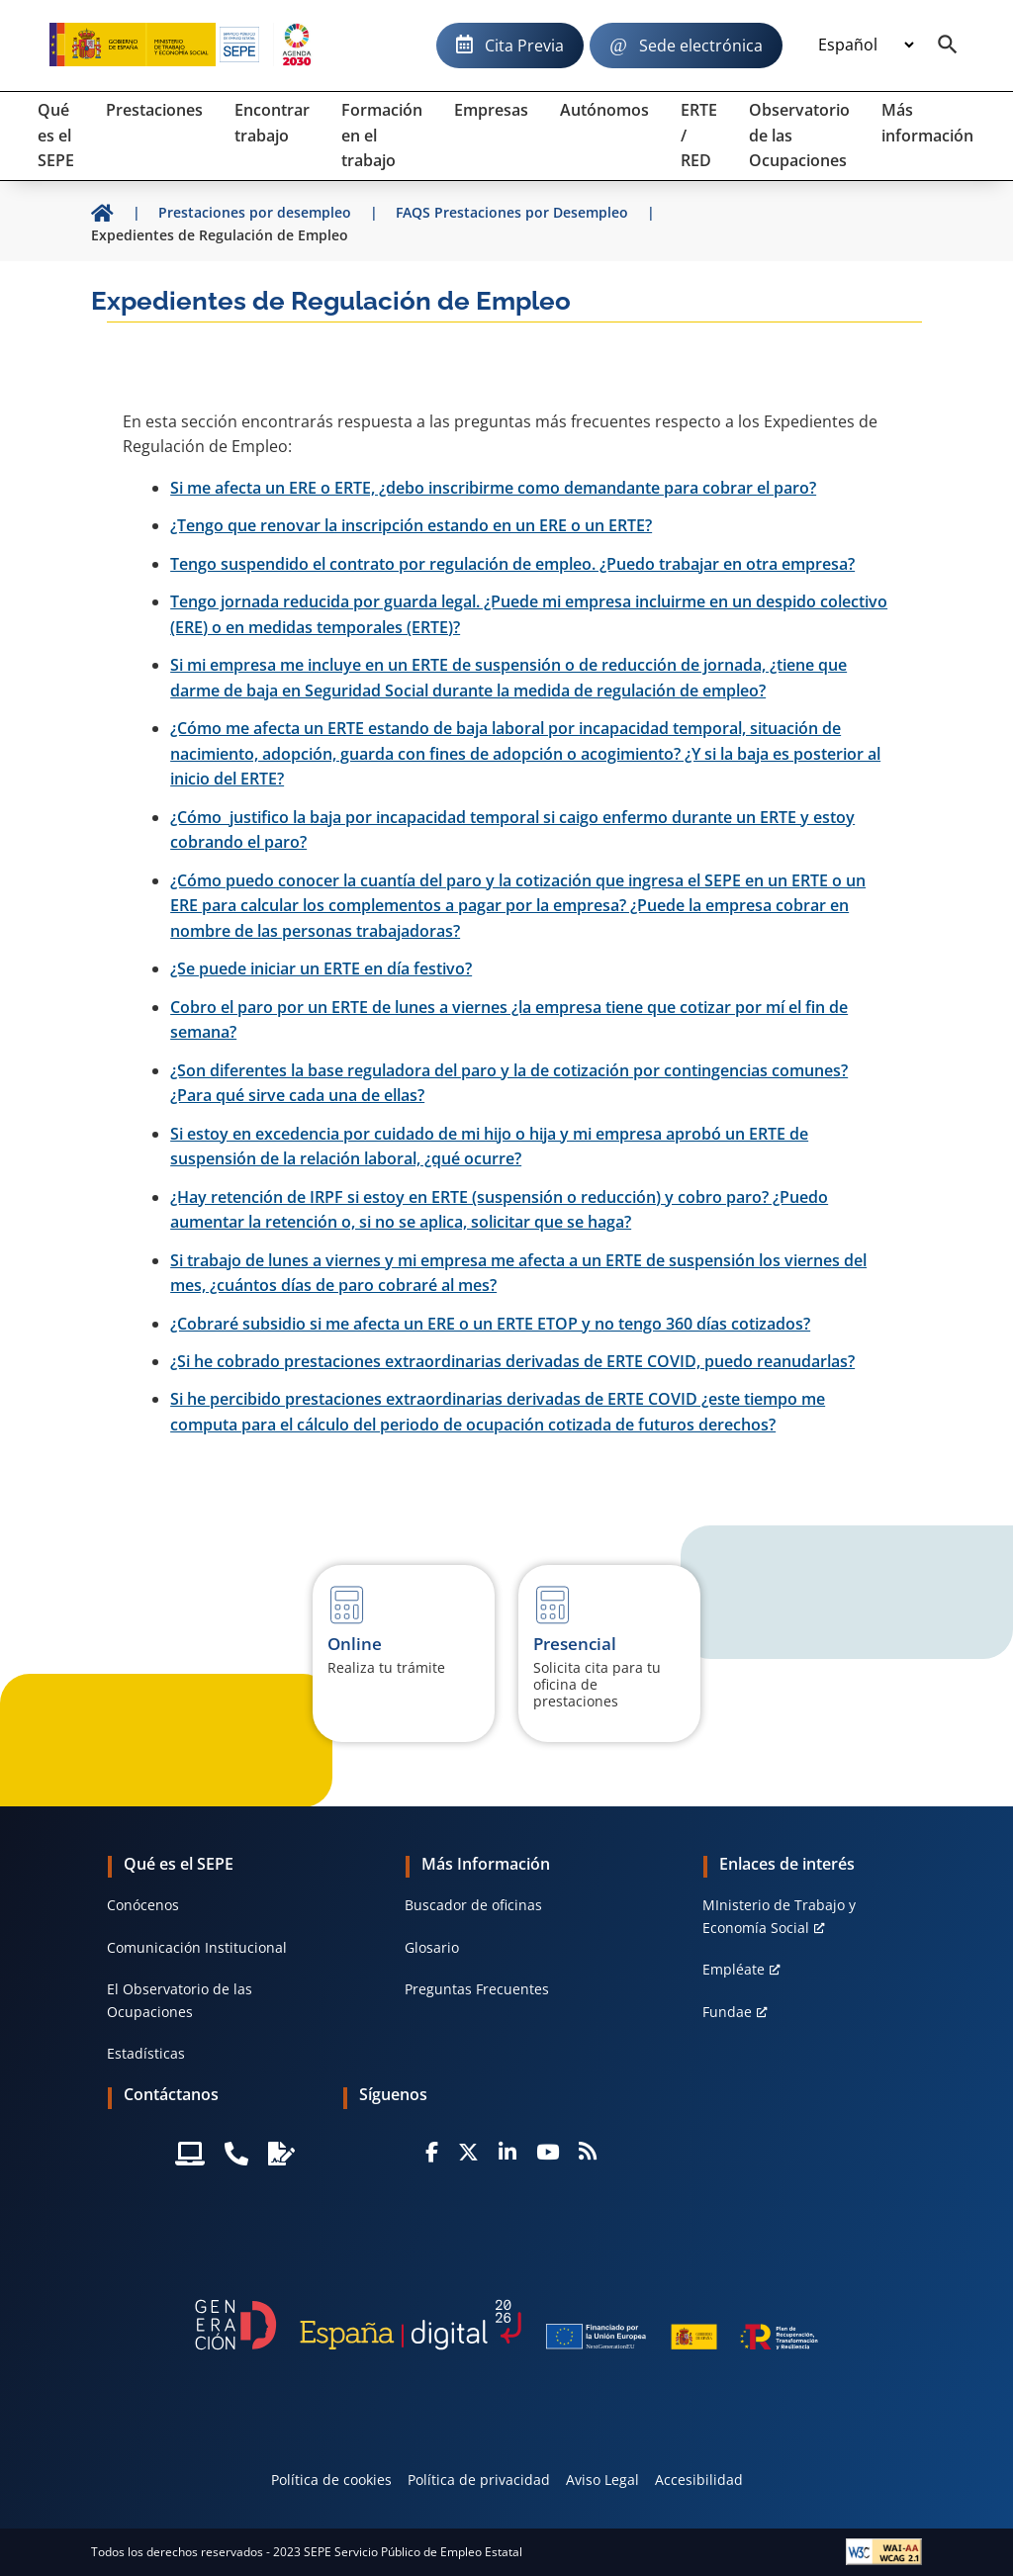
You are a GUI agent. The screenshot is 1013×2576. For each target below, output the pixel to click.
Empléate (733, 1969)
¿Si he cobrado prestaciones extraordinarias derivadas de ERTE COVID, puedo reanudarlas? (512, 1361)
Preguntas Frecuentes (477, 1988)
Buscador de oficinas (473, 1904)
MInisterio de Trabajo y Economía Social (779, 1915)
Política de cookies (331, 2479)
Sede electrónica (701, 45)
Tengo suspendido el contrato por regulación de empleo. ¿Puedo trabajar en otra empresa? (512, 564)
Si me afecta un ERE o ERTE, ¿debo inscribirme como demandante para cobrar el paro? (493, 488)
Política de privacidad (479, 2479)
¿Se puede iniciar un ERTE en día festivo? (321, 968)
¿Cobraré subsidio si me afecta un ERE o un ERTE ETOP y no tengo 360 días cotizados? (490, 1323)
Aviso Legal (602, 2479)
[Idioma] (865, 45)
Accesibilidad (699, 2479)
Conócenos (143, 1904)
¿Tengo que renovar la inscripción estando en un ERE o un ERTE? (411, 525)
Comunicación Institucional (197, 1947)
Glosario (432, 1947)
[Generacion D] (506, 2325)
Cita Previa (524, 45)
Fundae (727, 2011)
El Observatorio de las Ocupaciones (179, 1999)
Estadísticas (146, 2053)
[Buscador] (948, 45)
